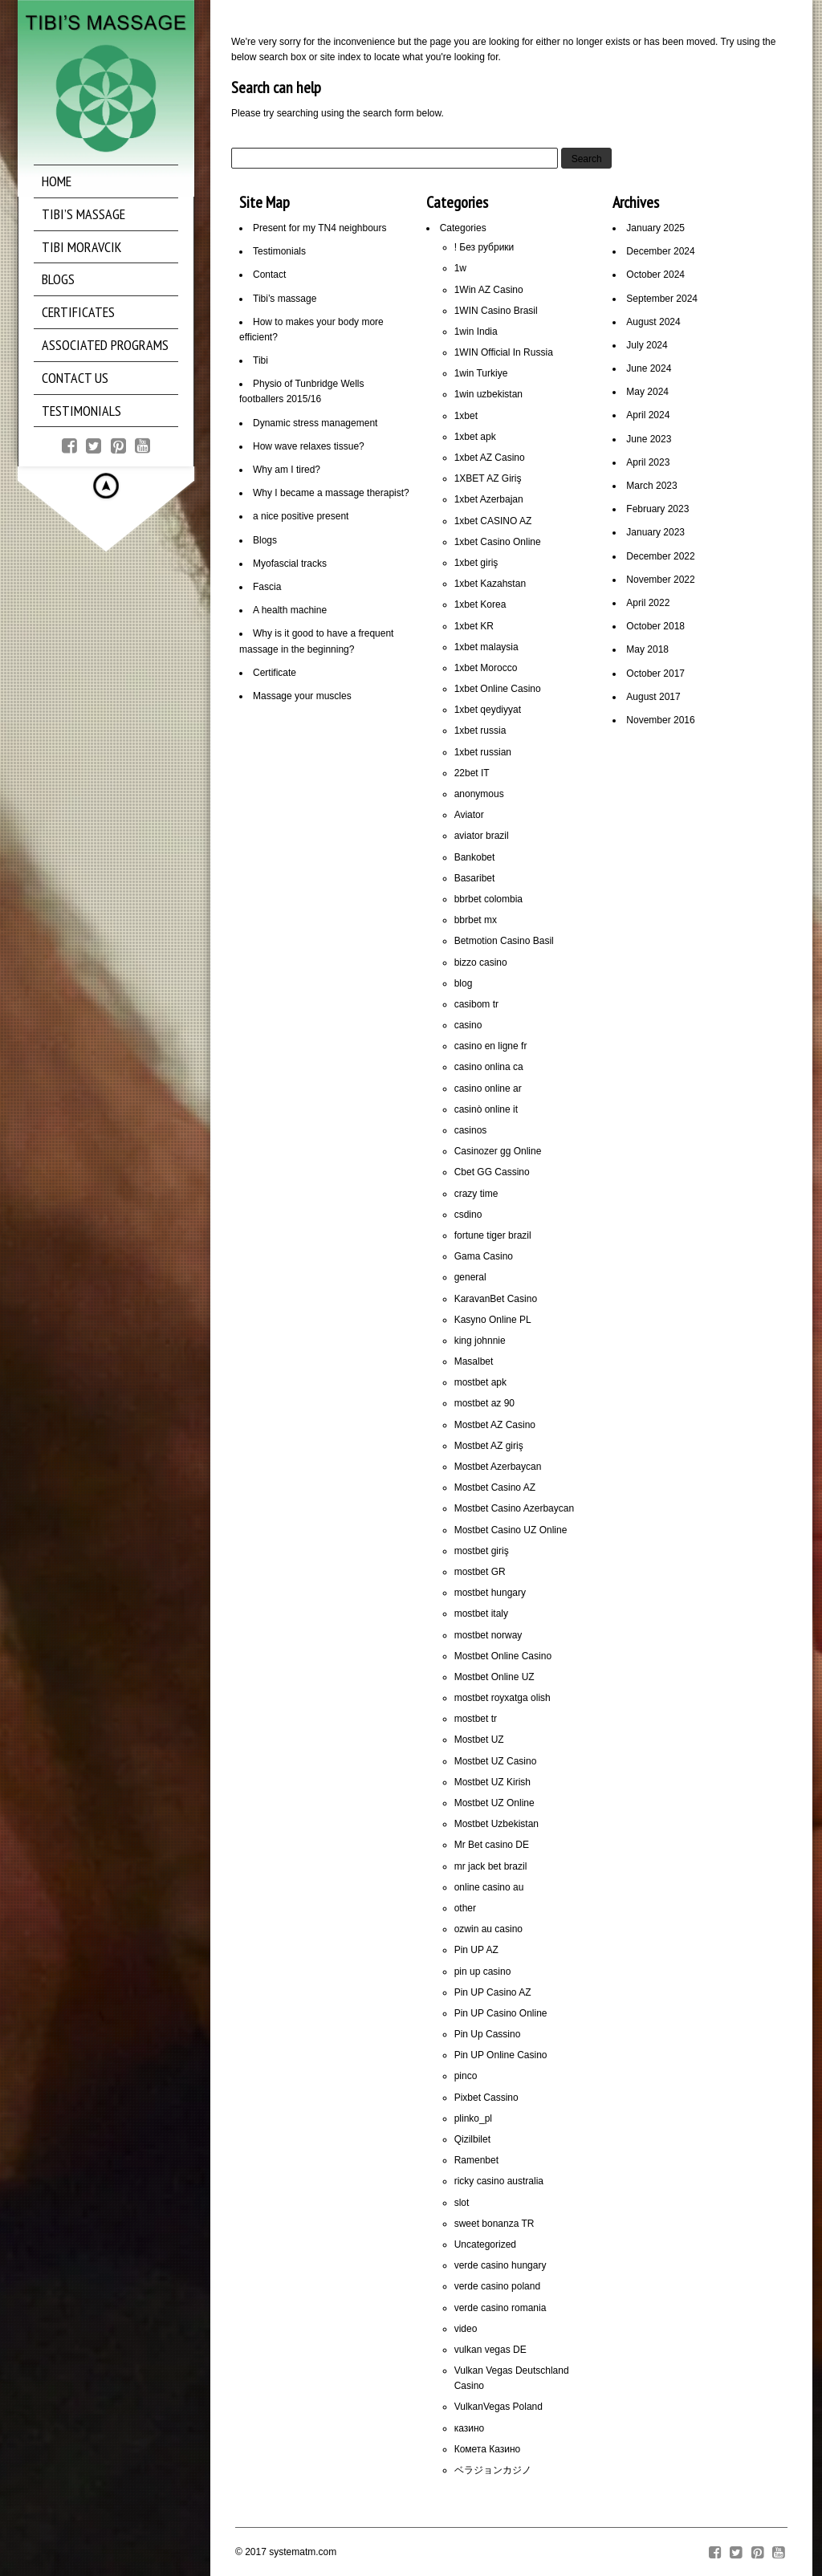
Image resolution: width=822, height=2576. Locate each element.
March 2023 (651, 485)
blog (463, 983)
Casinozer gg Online (498, 1151)
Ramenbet (476, 2160)
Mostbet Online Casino (502, 1656)
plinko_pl (473, 2118)
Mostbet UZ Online (494, 1803)
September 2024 (662, 298)
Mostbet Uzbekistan (496, 1823)
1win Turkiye (481, 373)
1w (460, 268)
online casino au (489, 1887)
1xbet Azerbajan (488, 499)
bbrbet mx (475, 920)
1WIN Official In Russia (503, 352)
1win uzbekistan (488, 394)
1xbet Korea (480, 604)
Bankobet (474, 857)
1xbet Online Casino (497, 688)
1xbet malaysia (486, 647)
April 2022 (647, 602)
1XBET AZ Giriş (488, 478)
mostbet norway (488, 1635)
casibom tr (476, 1004)
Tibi (260, 360)
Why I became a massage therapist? (331, 493)
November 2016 (660, 720)
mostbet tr (475, 1718)
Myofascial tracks (290, 563)
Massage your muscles (302, 696)
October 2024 (655, 274)
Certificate (274, 672)
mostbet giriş (481, 1551)
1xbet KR (474, 626)
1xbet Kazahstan (490, 583)
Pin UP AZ (476, 1949)
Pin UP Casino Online (500, 2013)
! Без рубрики (484, 247)
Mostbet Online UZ (494, 1677)
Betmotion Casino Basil (504, 940)
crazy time (476, 1193)
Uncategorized (485, 2244)
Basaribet (474, 878)
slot (462, 2202)
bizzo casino (480, 962)
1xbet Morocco (486, 668)
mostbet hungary (490, 1592)
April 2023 (647, 462)
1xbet (466, 415)
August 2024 (653, 322)
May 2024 (647, 391)
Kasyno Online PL (492, 1319)
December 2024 (660, 251)
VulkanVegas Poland (498, 2406)
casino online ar (488, 1088)
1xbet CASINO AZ (493, 521)
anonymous (479, 794)
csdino (468, 1214)
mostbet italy (481, 1613)
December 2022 (660, 556)
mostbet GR (480, 1571)
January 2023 (655, 532)
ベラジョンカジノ (492, 2470)
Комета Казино (487, 2449)
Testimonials (279, 251)
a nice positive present (300, 516)
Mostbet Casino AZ (494, 1487)
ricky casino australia (498, 2181)
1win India (476, 331)
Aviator (469, 814)
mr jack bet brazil (490, 1866)
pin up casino (482, 1971)
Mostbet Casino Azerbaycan (514, 1508)
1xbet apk (475, 436)
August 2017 (653, 696)
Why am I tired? (286, 469)
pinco (466, 2076)
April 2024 (647, 415)
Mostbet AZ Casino (494, 1424)
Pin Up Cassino (487, 2034)
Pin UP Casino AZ (492, 1992)
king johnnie (480, 1340)
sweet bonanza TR (494, 2223)
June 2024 (648, 368)
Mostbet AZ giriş (488, 1445)
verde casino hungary (500, 2265)
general (470, 1277)
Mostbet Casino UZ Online (511, 1530)
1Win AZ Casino (488, 289)
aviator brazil (481, 835)
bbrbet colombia (488, 899)
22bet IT (472, 773)
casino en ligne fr (490, 1046)
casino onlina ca (488, 1066)
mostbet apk (480, 1382)
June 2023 (648, 439)
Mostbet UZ (479, 1739)
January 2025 (655, 228)
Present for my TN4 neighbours (320, 228)
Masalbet (474, 1361)
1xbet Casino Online (497, 541)
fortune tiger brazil (492, 1235)
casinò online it (486, 1109)
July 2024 (646, 345)
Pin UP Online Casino (500, 2055)
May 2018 (647, 649)
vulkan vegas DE (490, 2349)
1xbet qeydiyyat (487, 709)
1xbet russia (480, 730)
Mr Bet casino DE (491, 1844)
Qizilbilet (472, 2139)
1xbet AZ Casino (489, 457)
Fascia (267, 586)
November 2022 (660, 579)
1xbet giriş (476, 562)
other (465, 1908)
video (466, 2328)
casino (468, 1025)
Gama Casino (483, 1256)
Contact (269, 274)
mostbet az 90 (484, 1403)
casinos (470, 1130)
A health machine (290, 610)
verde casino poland (497, 2286)
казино (469, 2428)
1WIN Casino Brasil (496, 310)
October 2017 (655, 673)
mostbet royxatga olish (502, 1697)
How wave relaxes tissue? (308, 446)
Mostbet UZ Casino (495, 1761)
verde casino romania (500, 2308)
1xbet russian (482, 752)
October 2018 (655, 626)
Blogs (265, 540)
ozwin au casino (488, 1929)
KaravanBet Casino (495, 1298)
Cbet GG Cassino (492, 1172)
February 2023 (657, 509)
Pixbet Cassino (486, 2097)
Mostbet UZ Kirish (492, 1782)
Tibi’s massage (284, 298)
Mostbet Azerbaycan (498, 1466)
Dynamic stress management (315, 423)
